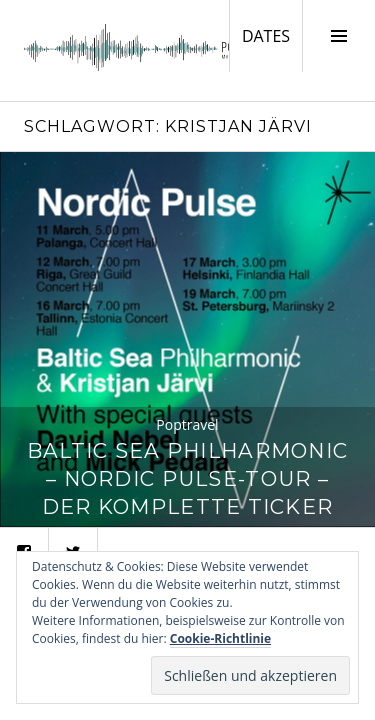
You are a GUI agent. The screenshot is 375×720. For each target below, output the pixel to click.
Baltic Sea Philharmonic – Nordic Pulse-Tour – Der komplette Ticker (187, 478)
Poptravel (187, 424)
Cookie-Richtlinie (220, 638)
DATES (272, 35)
